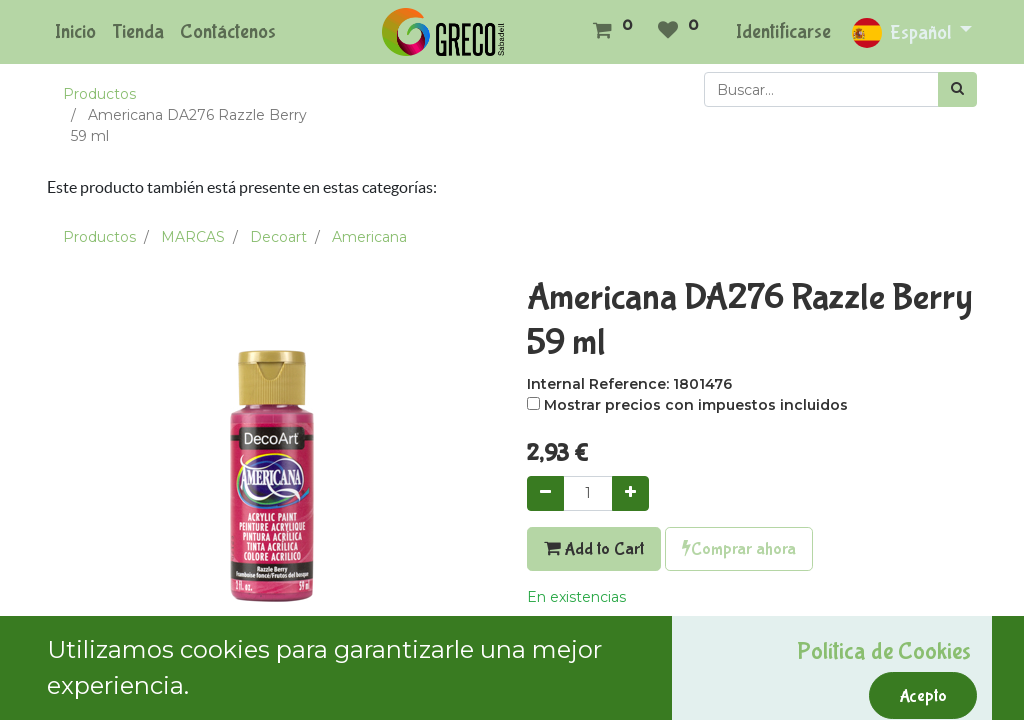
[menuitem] (75, 32)
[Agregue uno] (630, 493)
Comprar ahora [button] (739, 549)
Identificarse (783, 31)
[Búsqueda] (957, 89)
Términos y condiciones (608, 702)
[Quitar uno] (545, 493)
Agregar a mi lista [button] (597, 641)
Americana (369, 237)
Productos (99, 94)
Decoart (278, 237)
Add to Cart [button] (594, 549)
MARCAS (193, 237)
